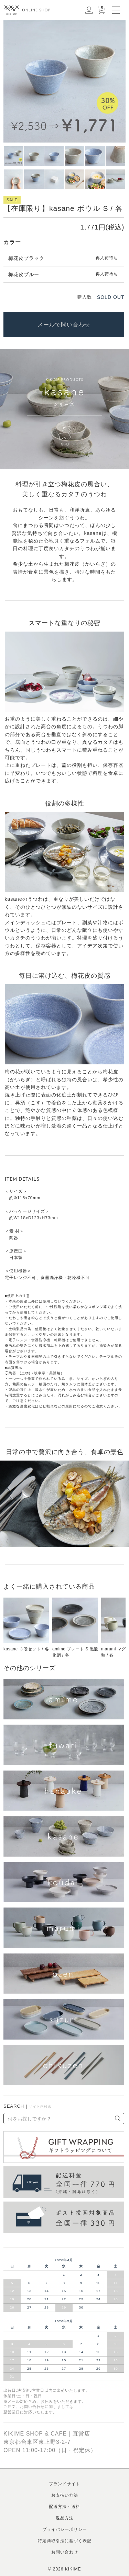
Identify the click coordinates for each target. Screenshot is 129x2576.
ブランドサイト (64, 2483)
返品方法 (65, 2518)
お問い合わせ (64, 2552)
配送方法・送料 (64, 2506)
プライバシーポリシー (64, 2529)
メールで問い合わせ (63, 325)
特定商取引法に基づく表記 (65, 2540)
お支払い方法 (64, 2495)
